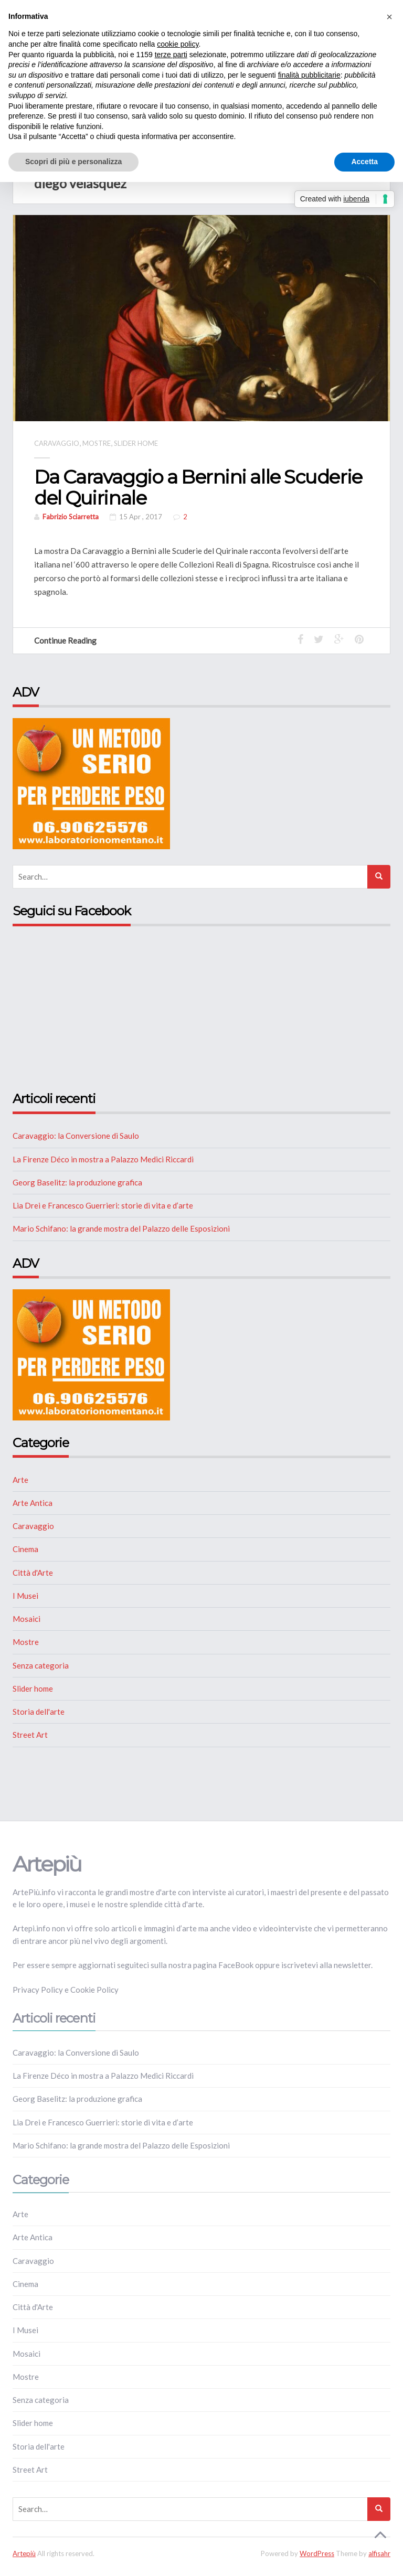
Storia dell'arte (39, 1711)
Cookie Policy (94, 1989)
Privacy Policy (38, 1989)
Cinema (25, 1549)
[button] (389, 16)
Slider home (136, 443)
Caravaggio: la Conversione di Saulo (76, 1135)
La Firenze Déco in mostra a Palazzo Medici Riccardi (103, 1159)
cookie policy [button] (177, 44)
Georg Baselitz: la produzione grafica (77, 1182)
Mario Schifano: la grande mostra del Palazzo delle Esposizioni (121, 1228)
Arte (20, 1479)
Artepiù (24, 2553)
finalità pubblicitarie (309, 75)
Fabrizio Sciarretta (71, 516)
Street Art (30, 1734)
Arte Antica (32, 1503)
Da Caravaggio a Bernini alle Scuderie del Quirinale (198, 487)
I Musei (25, 1595)
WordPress (317, 2553)
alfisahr (379, 2553)
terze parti (171, 54)
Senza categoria (41, 1665)
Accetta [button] (364, 161)
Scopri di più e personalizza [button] (73, 161)
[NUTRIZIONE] (91, 782)
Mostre (96, 443)
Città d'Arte (33, 1572)
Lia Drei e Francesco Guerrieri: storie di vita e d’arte (103, 1205)
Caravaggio (56, 443)
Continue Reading (70, 640)
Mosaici (26, 1618)
